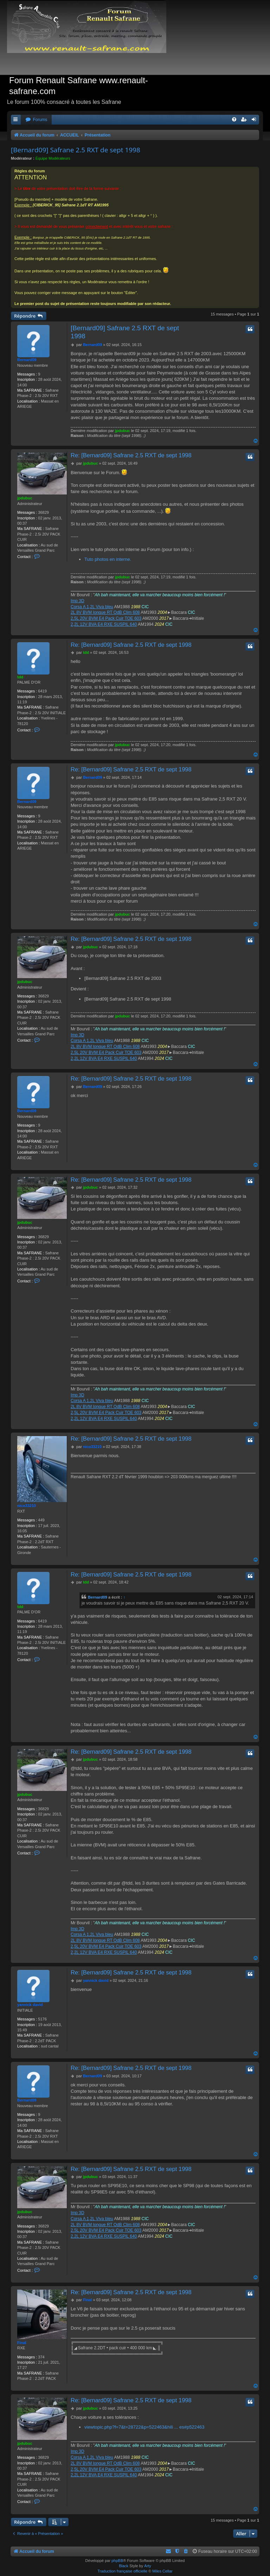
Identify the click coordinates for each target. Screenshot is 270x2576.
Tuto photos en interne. (107, 559)
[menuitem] (36, 120)
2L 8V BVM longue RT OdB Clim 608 (105, 612)
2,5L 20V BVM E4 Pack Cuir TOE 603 (106, 618)
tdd (20, 677)
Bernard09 (26, 360)
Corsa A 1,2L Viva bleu (92, 606)
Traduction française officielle (122, 2571)
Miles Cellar (162, 2571)
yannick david (30, 2005)
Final (21, 2343)
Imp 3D (77, 600)
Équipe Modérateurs (53, 158)
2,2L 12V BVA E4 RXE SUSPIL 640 (104, 624)
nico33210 (26, 1505)
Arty (147, 2566)
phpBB (117, 2560)
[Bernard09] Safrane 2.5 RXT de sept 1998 (75, 149)
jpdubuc (122, 431)
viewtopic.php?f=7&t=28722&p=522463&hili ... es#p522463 (144, 2427)
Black (123, 2566)
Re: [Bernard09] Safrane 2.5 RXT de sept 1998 (131, 455)
